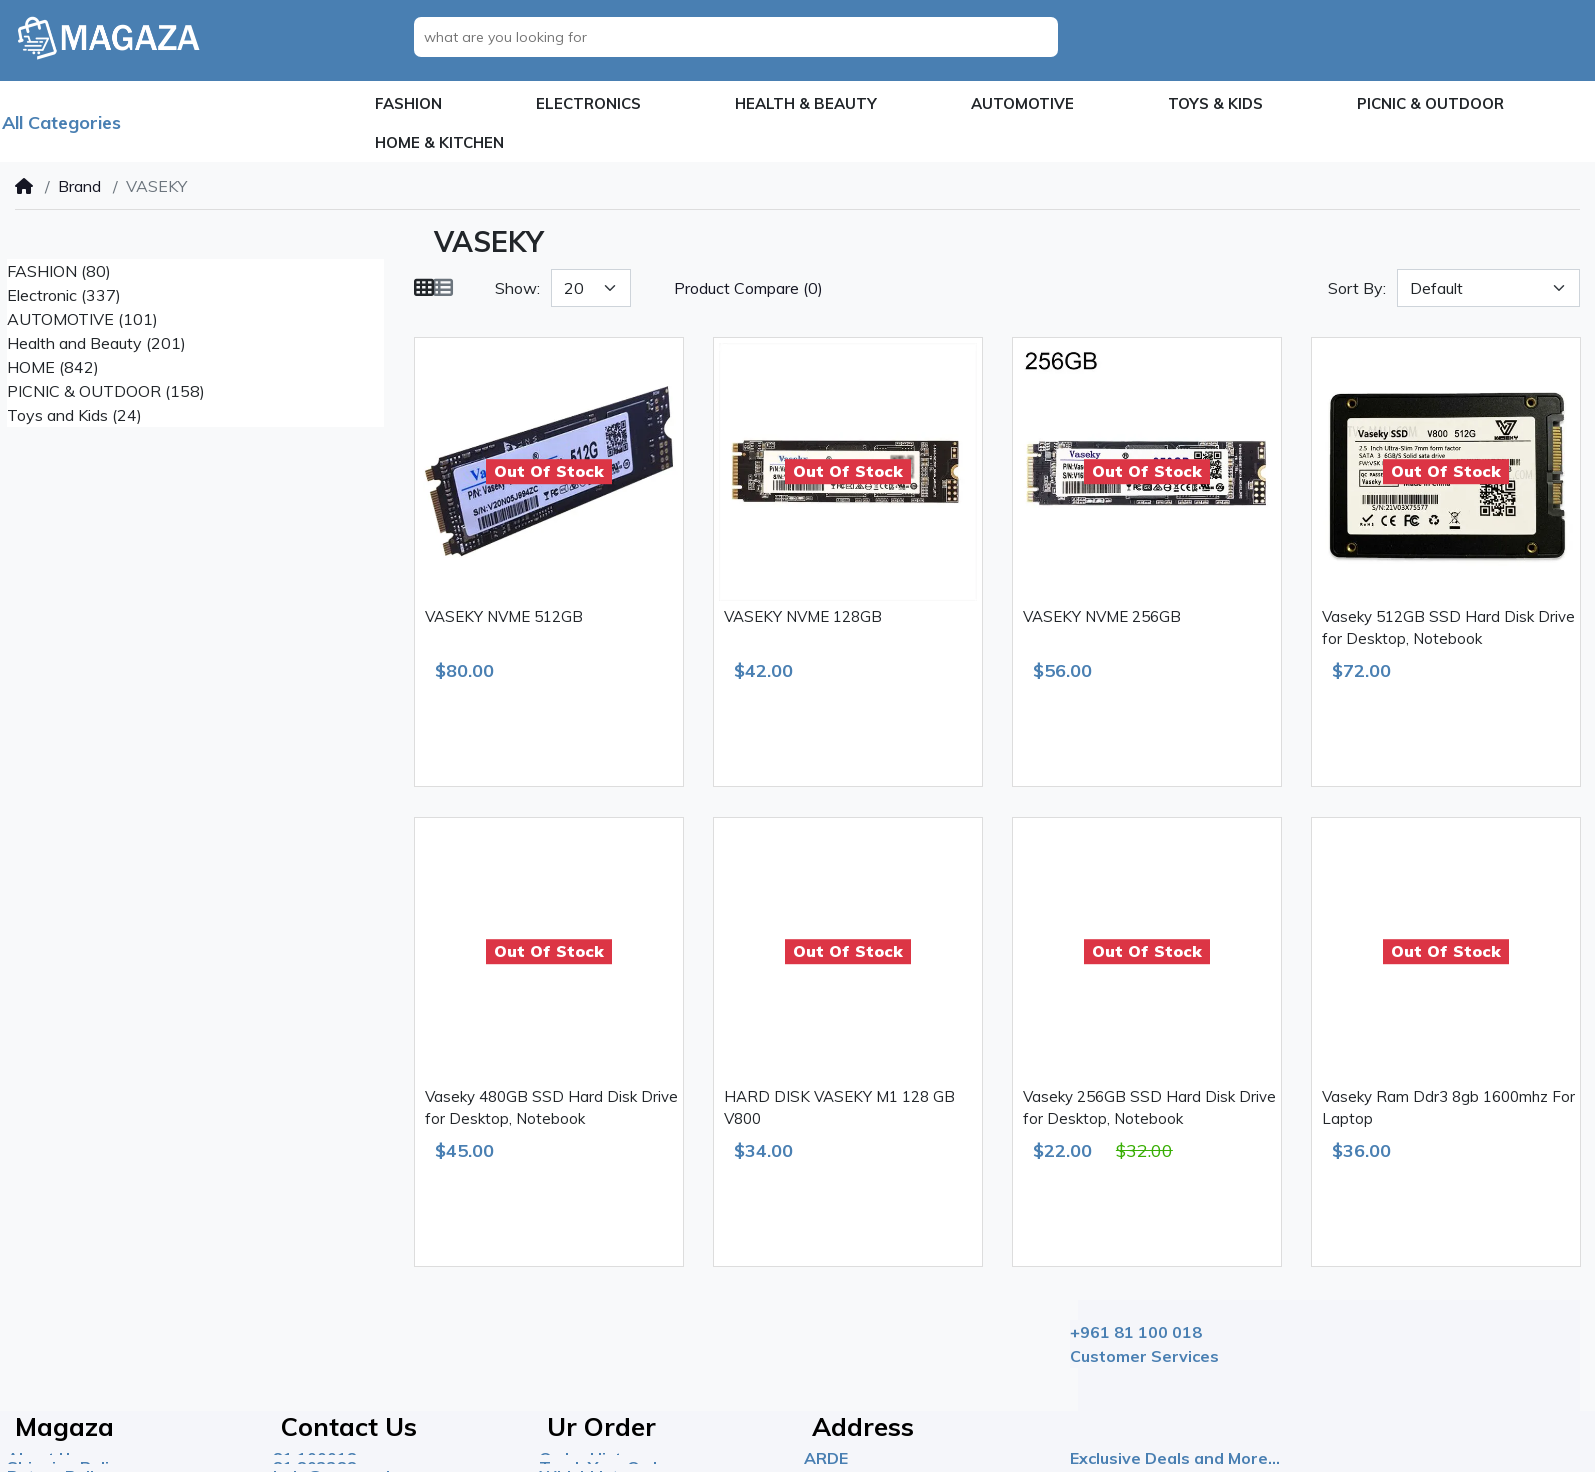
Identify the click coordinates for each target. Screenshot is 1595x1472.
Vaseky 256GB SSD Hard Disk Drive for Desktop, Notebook (1149, 1108)
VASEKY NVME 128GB (803, 616)
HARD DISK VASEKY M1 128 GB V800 (839, 1108)
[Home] (24, 186)
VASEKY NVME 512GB (504, 616)
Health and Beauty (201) (96, 343)
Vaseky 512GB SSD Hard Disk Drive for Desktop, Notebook (1448, 628)
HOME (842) (53, 367)
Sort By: (1357, 288)
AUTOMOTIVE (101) (82, 319)
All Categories (61, 122)
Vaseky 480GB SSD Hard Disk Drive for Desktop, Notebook (551, 1108)
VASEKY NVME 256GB (1102, 616)
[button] (408, 104)
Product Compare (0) (748, 288)
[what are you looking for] (741, 37)
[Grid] (424, 288)
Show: (517, 288)
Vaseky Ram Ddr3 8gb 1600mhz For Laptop (1448, 1108)
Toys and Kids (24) (74, 415)
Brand (79, 186)
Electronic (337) (64, 295)
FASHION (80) (59, 271)
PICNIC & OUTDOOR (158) (106, 391)
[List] (443, 288)
